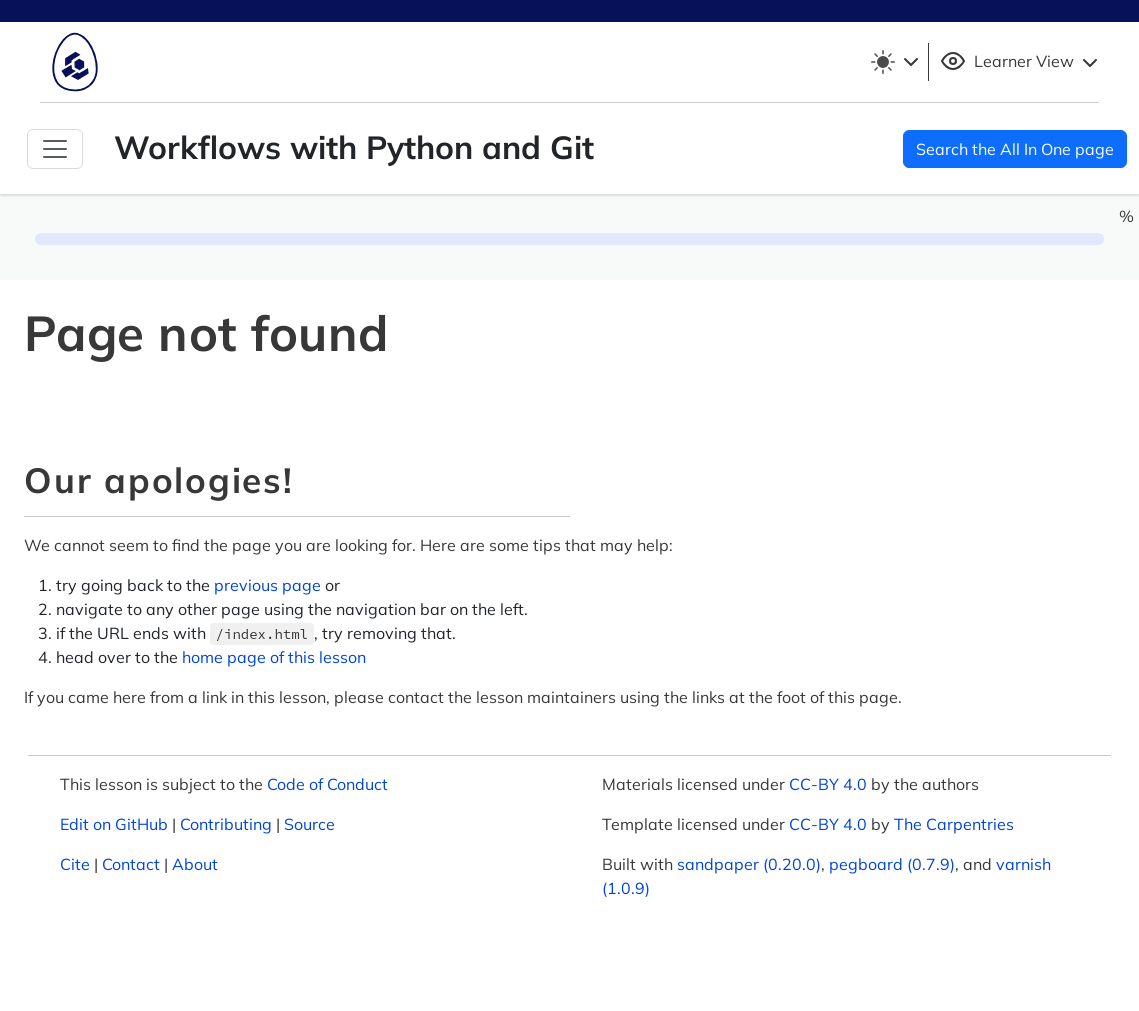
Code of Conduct (327, 784)
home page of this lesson (274, 657)
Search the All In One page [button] (1015, 149)
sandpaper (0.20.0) (749, 864)
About (195, 864)
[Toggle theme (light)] (894, 62)
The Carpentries (954, 824)
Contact (131, 864)
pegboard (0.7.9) (892, 864)
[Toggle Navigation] (55, 149)
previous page (267, 585)
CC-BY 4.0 (828, 784)
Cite (75, 864)
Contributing (226, 824)
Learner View (1021, 62)
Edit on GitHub (114, 824)
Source (309, 824)
